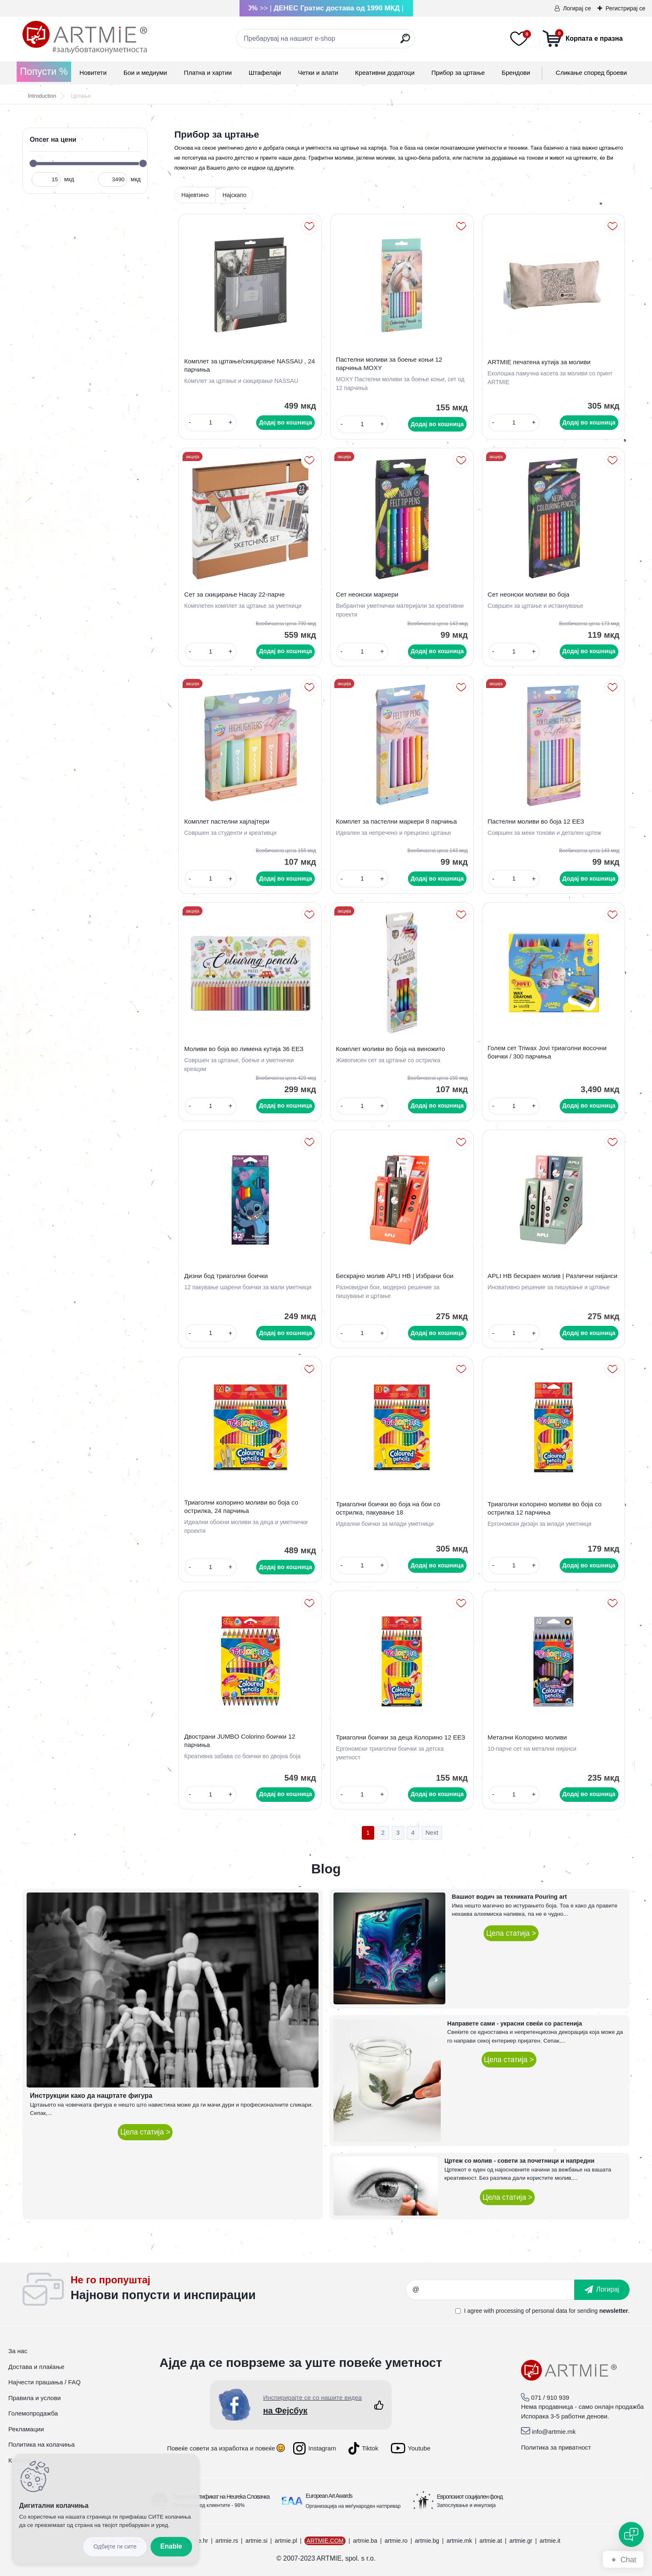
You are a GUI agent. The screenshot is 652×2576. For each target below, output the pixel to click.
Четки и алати (318, 72)
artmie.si (256, 2540)
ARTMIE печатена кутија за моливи (539, 361)
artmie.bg (427, 2540)
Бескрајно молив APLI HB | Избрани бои (395, 1275)
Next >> (432, 1833)
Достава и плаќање (36, 2366)
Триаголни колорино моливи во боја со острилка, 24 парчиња (241, 1506)
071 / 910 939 (550, 2397)
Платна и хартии (208, 72)
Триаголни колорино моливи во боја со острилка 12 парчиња (545, 1508)
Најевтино (195, 195)
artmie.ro (396, 2540)
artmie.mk (459, 2540)
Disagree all (115, 2547)
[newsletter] (602, 2289)
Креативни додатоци (385, 72)
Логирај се (577, 8)
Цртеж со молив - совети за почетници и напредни (520, 2160)
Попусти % (44, 71)
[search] (405, 42)
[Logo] (84, 37)
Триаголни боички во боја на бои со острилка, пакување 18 (388, 1508)
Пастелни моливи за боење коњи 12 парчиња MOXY (389, 363)
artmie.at (490, 2540)
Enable (171, 2546)
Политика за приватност (556, 2447)
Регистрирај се (625, 8)
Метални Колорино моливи (527, 1737)
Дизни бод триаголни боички (226, 1275)
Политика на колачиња (41, 2444)
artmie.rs (226, 2540)
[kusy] (210, 422)
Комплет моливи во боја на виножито (390, 1048)
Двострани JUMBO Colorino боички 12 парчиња (239, 1740)
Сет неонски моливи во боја (529, 594)
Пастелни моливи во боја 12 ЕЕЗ (536, 821)
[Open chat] (631, 2534)
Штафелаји (265, 72)
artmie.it (550, 2540)
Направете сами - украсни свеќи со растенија (514, 2023)
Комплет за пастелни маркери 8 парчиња (396, 821)
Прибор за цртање (458, 72)
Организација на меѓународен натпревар (353, 2506)
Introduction (42, 96)
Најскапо (234, 195)
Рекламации (26, 2429)
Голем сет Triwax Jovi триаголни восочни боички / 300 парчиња (547, 1052)
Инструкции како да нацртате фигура (91, 2095)
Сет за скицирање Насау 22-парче (234, 594)
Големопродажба (33, 2413)
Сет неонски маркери (367, 594)
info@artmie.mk (553, 2431)
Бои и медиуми (145, 72)
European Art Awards (329, 2495)
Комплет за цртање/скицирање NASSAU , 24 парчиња (249, 365)
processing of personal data (531, 2310)
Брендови (516, 72)
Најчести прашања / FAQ (44, 2382)
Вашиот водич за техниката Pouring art (509, 1896)
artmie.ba (365, 2540)
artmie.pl (286, 2540)
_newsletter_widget (238, 2290)
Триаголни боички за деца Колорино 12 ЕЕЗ (400, 1737)
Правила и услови (34, 2397)
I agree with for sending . (547, 2310)
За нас (17, 2350)
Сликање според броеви (591, 72)
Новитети (92, 72)
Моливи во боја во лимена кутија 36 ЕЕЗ (244, 1048)
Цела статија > (145, 2132)
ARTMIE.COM (324, 2540)
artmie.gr (520, 2540)
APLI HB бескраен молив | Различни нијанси (552, 1275)
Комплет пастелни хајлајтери (226, 821)
